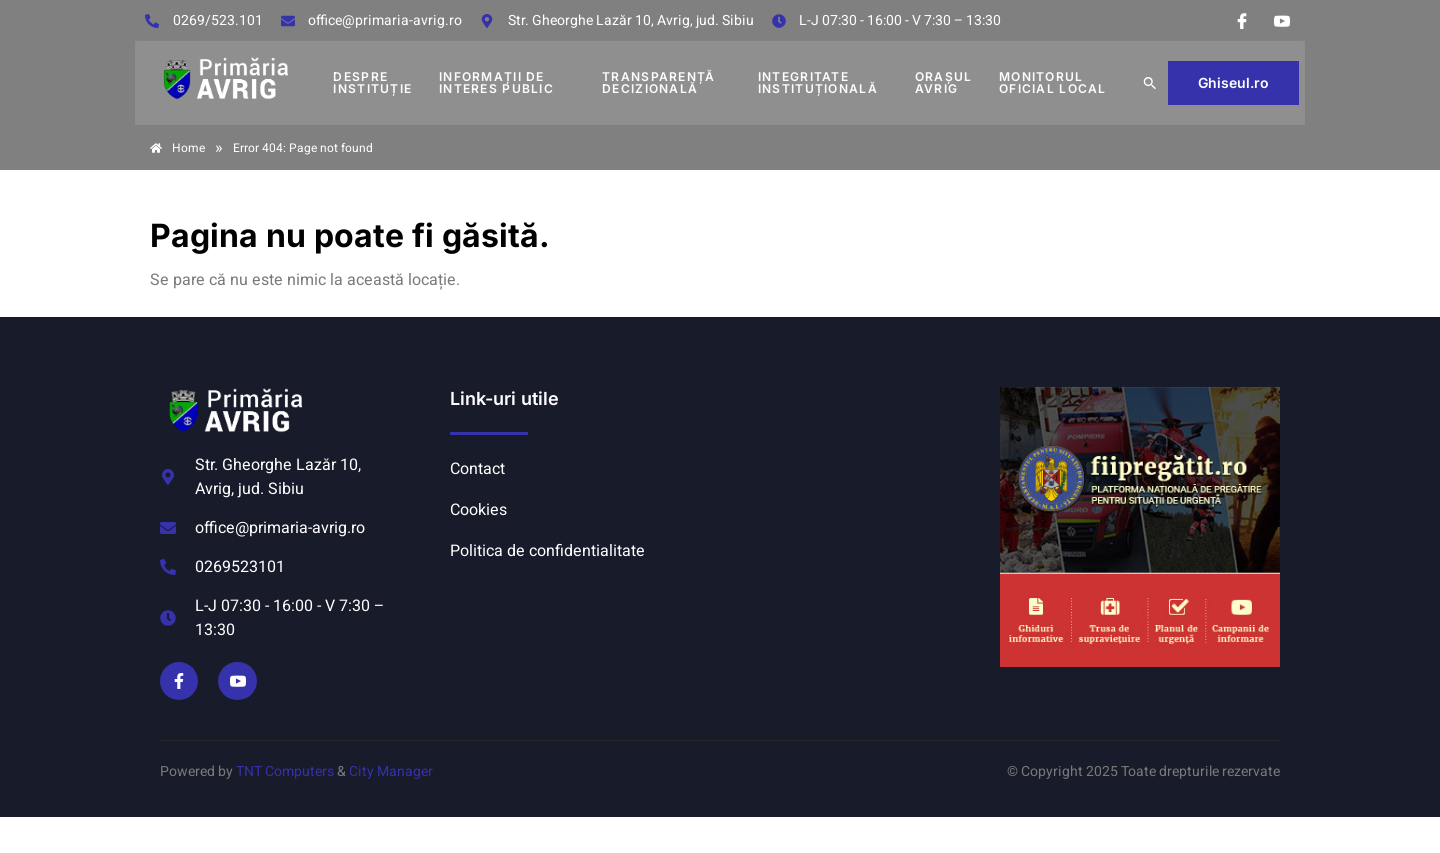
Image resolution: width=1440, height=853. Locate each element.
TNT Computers (285, 771)
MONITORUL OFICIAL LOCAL (1053, 82)
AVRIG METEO (856, 462)
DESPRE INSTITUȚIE (372, 82)
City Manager (391, 771)
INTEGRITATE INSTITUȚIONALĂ (818, 82)
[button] (1150, 83)
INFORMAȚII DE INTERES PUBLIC (496, 82)
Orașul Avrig (944, 82)
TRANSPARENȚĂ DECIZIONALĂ (659, 82)
